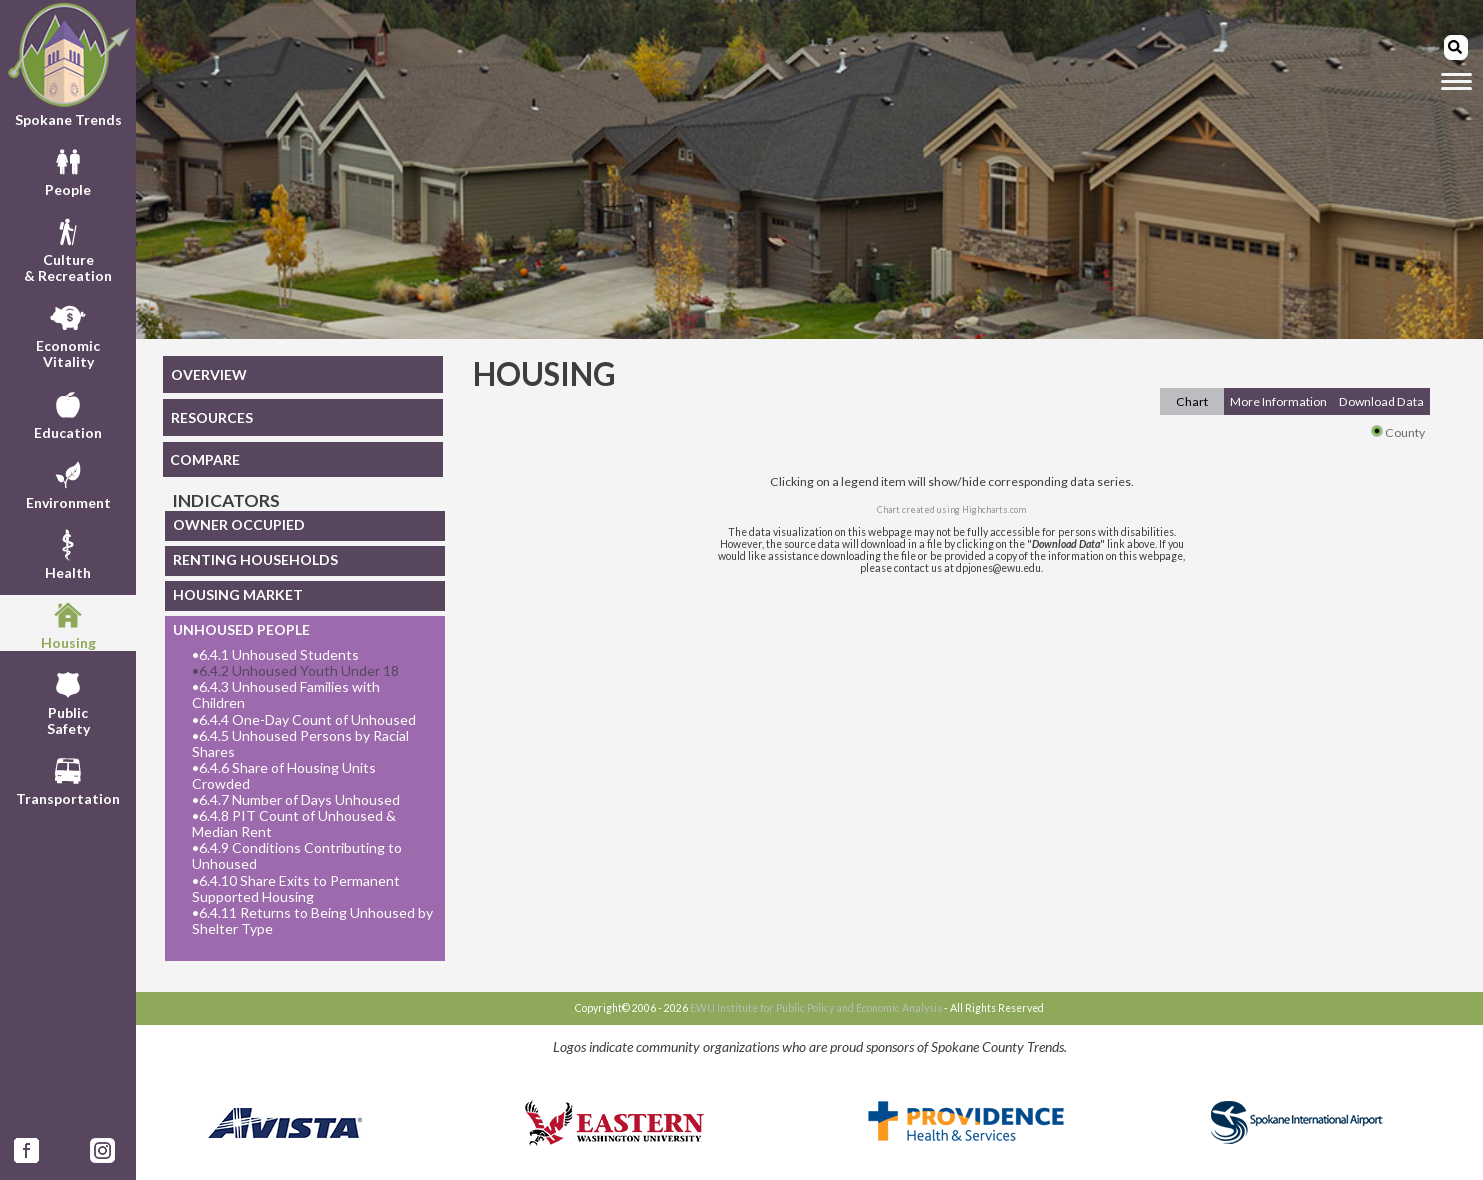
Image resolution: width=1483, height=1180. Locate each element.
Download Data (1381, 401)
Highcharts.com (994, 509)
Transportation (68, 779)
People (68, 170)
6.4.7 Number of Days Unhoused (296, 800)
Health (68, 553)
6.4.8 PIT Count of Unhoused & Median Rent (294, 824)
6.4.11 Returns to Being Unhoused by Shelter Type (312, 921)
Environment (68, 483)
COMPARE (205, 459)
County (1398, 432)
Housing (68, 623)
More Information (1278, 401)
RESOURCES (212, 417)
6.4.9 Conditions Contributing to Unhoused (297, 856)
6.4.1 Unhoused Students (275, 655)
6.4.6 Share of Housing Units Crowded (284, 776)
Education (68, 413)
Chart (1192, 401)
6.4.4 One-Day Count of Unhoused (304, 720)
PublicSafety (68, 701)
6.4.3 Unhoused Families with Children (286, 695)
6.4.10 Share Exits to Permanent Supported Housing (296, 889)
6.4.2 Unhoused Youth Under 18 (295, 671)
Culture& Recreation (68, 248)
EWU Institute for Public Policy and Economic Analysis (816, 1008)
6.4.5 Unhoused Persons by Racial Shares (300, 744)
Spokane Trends (68, 64)
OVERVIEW (209, 374)
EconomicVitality (68, 334)
